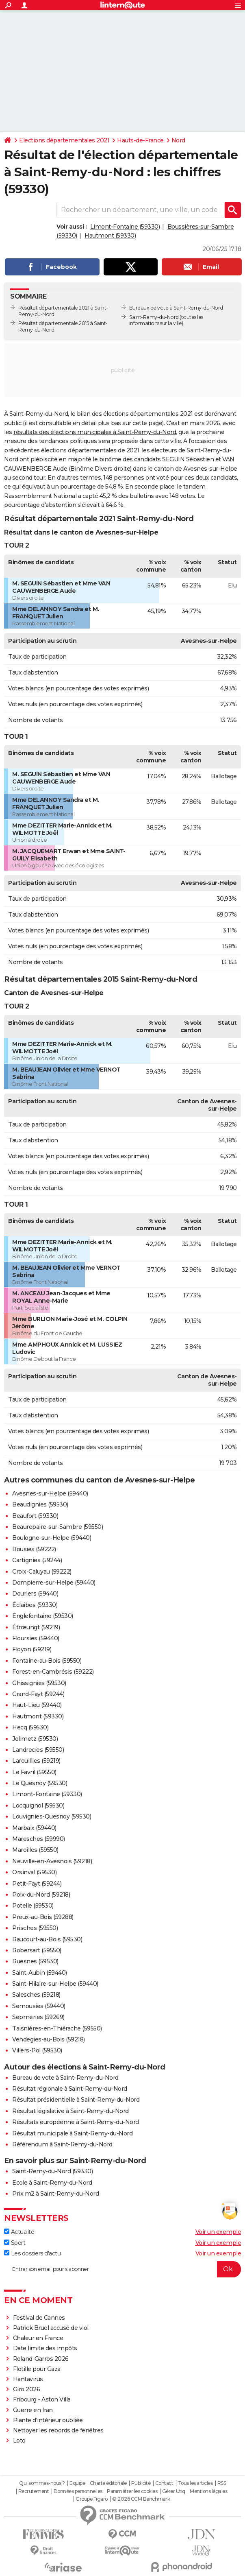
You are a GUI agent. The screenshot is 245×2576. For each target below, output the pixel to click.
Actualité (19, 2231)
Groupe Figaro (92, 2499)
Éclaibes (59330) (34, 1605)
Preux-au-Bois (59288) (43, 1917)
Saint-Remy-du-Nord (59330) (52, 2171)
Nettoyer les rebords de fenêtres (58, 2430)
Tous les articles (195, 2483)
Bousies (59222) (34, 1549)
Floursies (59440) (35, 1638)
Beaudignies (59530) (40, 1504)
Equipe (77, 2483)
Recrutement (33, 2491)
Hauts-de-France (140, 140)
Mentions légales (208, 2491)
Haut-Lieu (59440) (37, 1705)
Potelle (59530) (33, 1905)
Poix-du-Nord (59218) (41, 1894)
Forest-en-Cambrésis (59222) (53, 1671)
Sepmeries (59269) (38, 2017)
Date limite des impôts (45, 2348)
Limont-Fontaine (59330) (125, 226)
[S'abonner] (122, 2269)
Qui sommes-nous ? (42, 2483)
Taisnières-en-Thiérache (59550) (57, 2028)
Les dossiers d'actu (32, 2253)
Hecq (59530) (30, 1727)
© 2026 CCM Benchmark (141, 2499)
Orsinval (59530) (34, 1872)
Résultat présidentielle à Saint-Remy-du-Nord (75, 2099)
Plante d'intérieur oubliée (48, 2420)
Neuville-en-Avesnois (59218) (52, 1861)
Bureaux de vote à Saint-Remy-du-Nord (176, 308)
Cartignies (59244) (37, 1560)
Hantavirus (28, 2379)
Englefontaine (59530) (42, 1616)
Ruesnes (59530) (35, 1961)
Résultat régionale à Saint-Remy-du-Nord (69, 2088)
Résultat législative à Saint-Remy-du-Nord (70, 2111)
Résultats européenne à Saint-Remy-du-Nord (75, 2122)
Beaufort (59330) (35, 1515)
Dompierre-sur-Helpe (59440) (53, 1582)
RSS (221, 2483)
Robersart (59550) (36, 1950)
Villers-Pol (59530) (37, 2050)
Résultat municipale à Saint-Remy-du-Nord (72, 2133)
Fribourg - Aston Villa (42, 2399)
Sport (14, 2242)
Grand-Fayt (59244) (38, 1694)
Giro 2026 (26, 2389)
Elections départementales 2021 (64, 140)
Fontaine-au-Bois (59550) (46, 1660)
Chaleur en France (38, 2338)
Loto (19, 2440)
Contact (164, 2483)
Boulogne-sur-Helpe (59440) (51, 1537)
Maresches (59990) (38, 1838)
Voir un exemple (218, 2231)
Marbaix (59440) (34, 1828)
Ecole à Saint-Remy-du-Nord (52, 2182)
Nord (178, 140)
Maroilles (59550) (35, 1849)
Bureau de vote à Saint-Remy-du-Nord (65, 2077)
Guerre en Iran (33, 2410)
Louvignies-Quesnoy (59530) (51, 1816)
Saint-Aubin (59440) (39, 1972)
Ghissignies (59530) (39, 1683)
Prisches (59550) (35, 1928)
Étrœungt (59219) (36, 1627)
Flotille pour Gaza (37, 2369)
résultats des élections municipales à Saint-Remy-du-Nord (94, 432)
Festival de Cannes (39, 2317)
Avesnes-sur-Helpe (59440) (50, 1493)
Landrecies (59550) (38, 1749)
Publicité (141, 2483)
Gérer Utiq (173, 2491)
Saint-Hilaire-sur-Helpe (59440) (55, 1983)
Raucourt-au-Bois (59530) (47, 1939)
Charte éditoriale (108, 2483)
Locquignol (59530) (38, 1805)
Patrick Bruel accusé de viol (51, 2327)
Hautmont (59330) (110, 235)
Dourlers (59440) (35, 1593)
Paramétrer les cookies (132, 2491)
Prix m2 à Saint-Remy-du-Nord (55, 2193)
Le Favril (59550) (34, 1772)
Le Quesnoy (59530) (39, 1783)
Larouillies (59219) (36, 1760)
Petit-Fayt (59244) (36, 1883)
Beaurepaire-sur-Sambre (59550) (57, 1526)
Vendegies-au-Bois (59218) (48, 2039)
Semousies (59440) (38, 2006)
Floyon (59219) (31, 1649)
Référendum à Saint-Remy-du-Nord (62, 2144)
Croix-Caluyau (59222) (42, 1571)
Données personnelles (78, 2491)
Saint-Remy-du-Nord (154, 317)
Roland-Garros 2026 (41, 2358)
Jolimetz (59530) (35, 1738)
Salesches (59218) (36, 1994)
